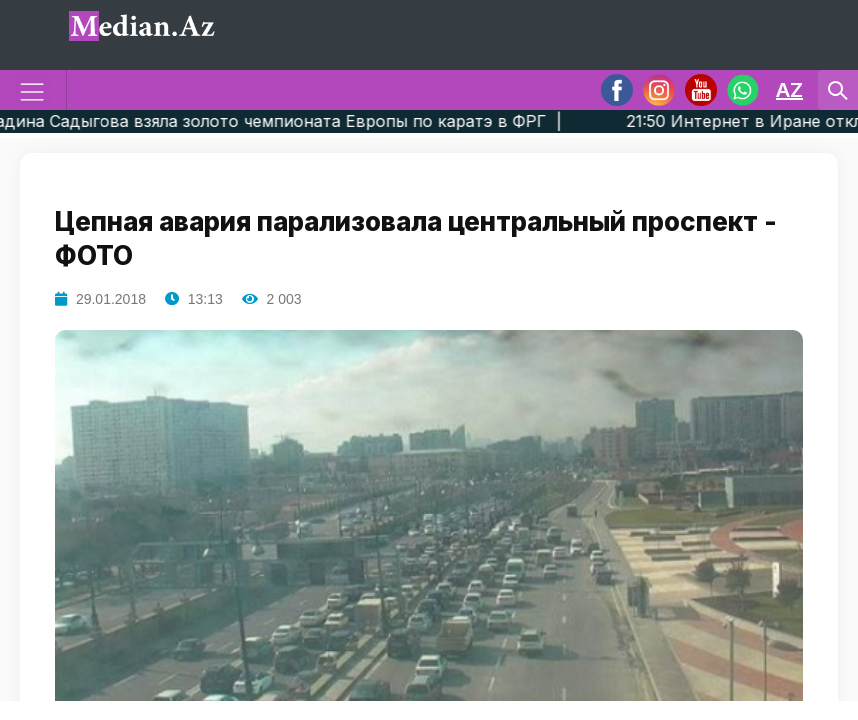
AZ (789, 90)
